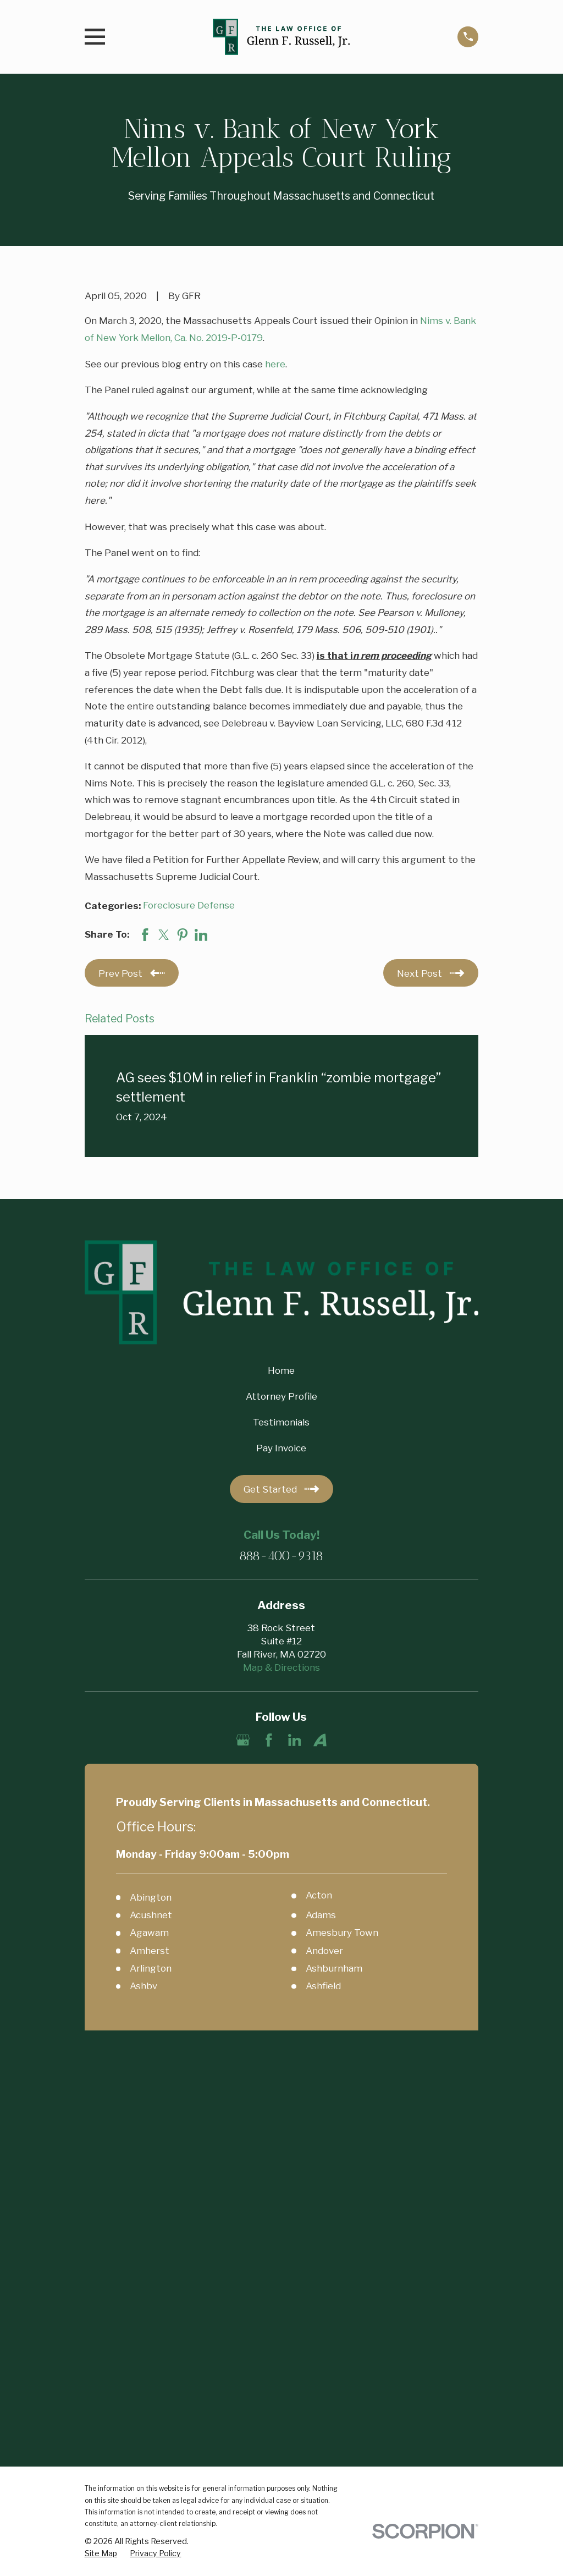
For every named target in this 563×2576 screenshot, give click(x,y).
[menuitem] (101, 2159)
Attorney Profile (281, 1396)
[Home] (281, 36)
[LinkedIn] (294, 1740)
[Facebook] (268, 1740)
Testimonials (281, 1422)
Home (281, 1370)
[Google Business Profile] (243, 1740)
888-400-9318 (281, 1556)
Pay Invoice (281, 1448)
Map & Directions (281, 1667)
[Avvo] (320, 1740)
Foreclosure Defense (189, 905)
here (275, 364)
